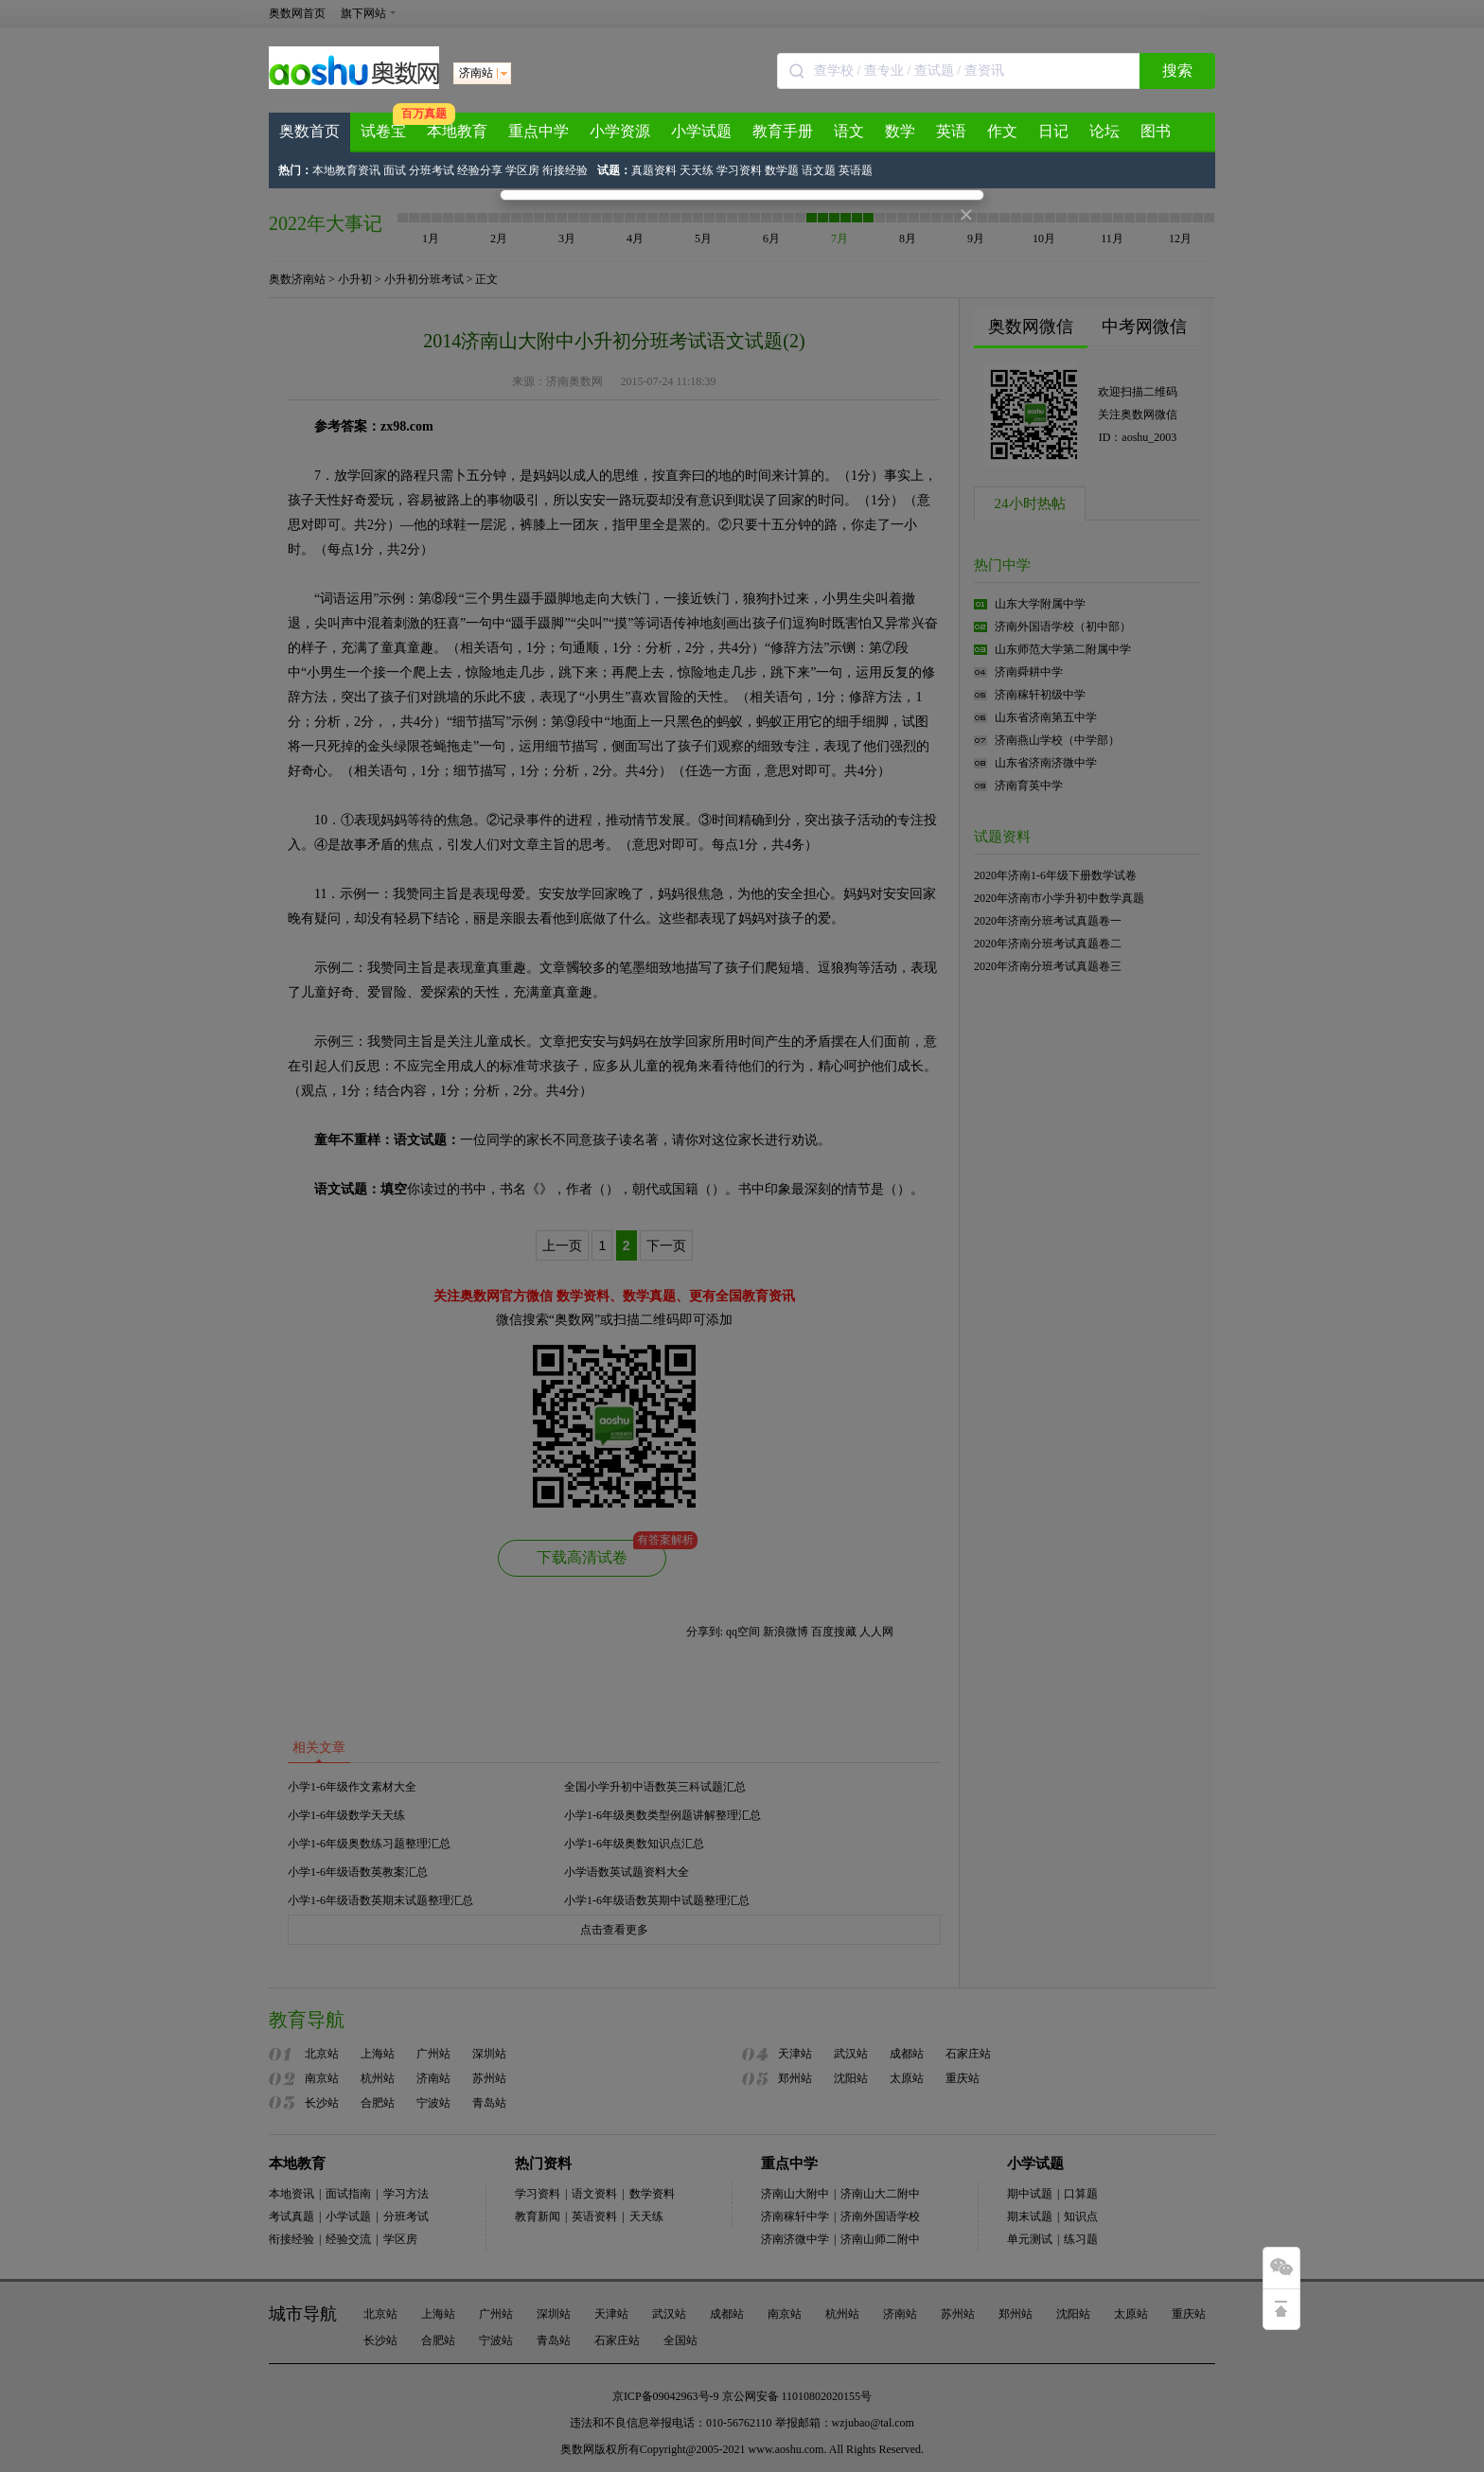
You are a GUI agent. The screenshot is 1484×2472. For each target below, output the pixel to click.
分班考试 (433, 170)
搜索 (1177, 70)
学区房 (522, 170)
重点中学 (538, 131)
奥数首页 (309, 131)
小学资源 (620, 131)
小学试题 (701, 131)
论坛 (1104, 131)
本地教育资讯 (346, 170)
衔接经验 (565, 170)
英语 (951, 131)
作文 (1002, 131)
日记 (1053, 131)
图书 (1155, 131)
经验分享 (480, 170)
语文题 (819, 170)
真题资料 (654, 170)
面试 (396, 170)
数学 (900, 131)
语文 (849, 131)
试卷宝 (383, 131)
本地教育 (457, 131)
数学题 (782, 170)
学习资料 (740, 170)
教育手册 (782, 131)
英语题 (856, 170)
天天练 (697, 170)
